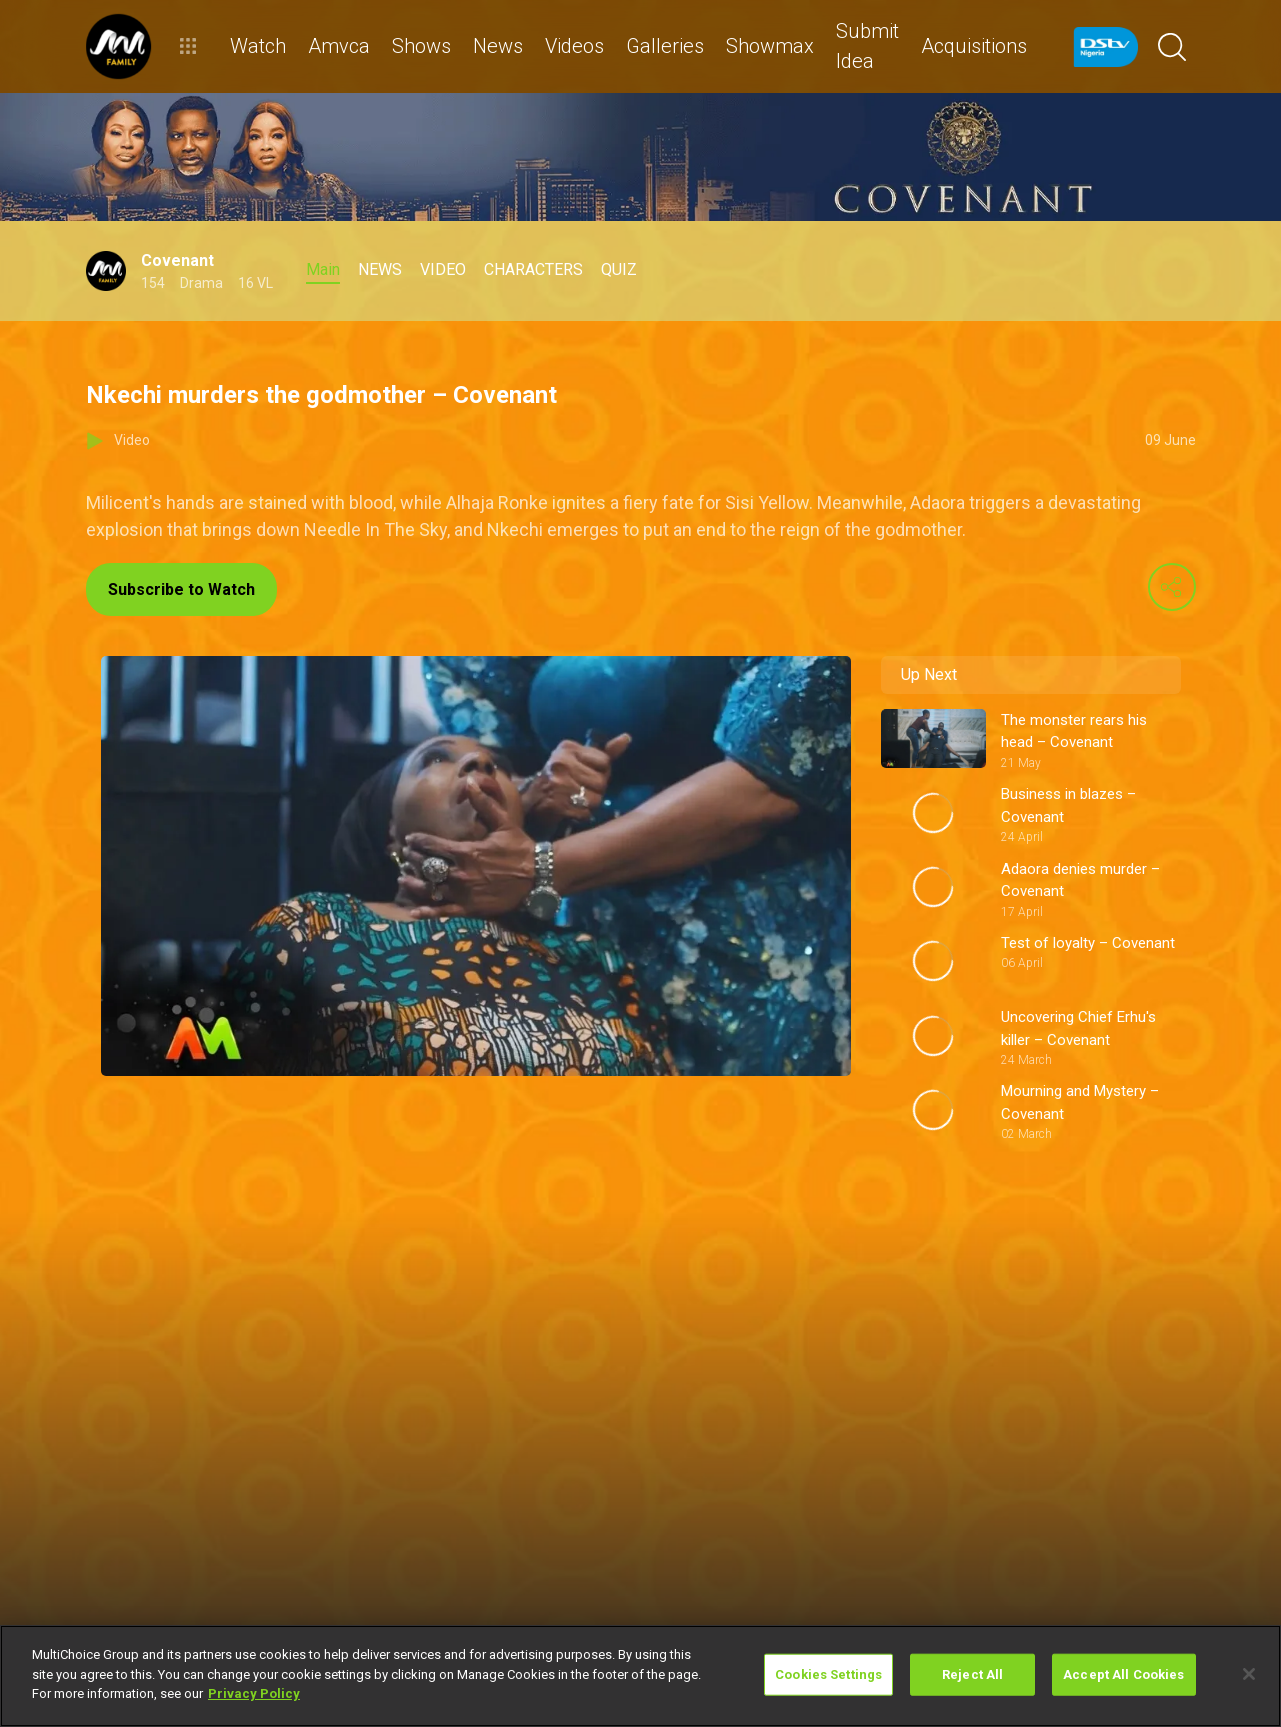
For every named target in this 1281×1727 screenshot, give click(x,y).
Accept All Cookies (1123, 1674)
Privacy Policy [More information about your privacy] (254, 1693)
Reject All (972, 1674)
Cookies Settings (828, 1674)
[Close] (1249, 1674)
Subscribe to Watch (181, 589)
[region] (640, 1676)
